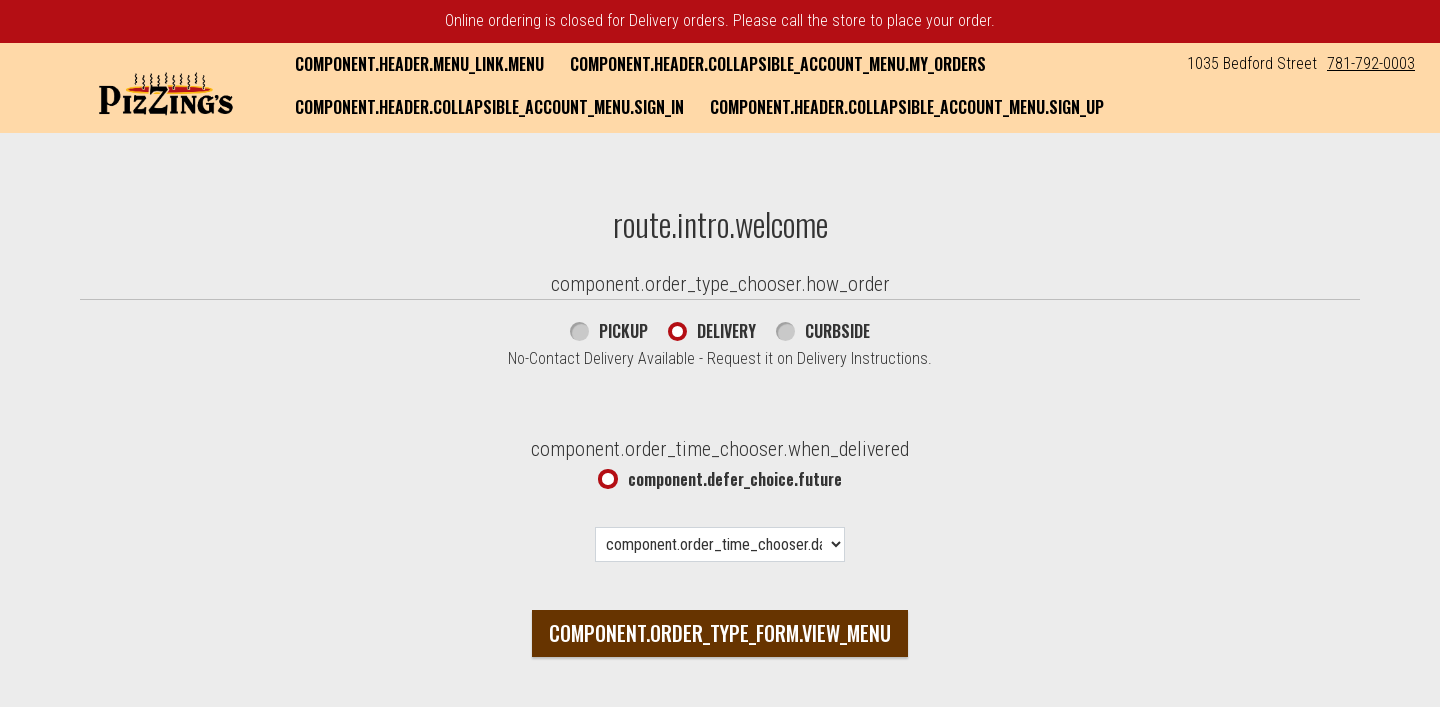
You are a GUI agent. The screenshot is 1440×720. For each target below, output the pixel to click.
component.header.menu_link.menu (419, 64)
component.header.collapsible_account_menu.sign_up (907, 107)
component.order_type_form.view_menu (720, 633)
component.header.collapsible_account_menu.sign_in (489, 107)
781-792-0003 (1371, 63)
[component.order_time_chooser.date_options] (720, 544)
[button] (166, 90)
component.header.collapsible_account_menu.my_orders (778, 64)
